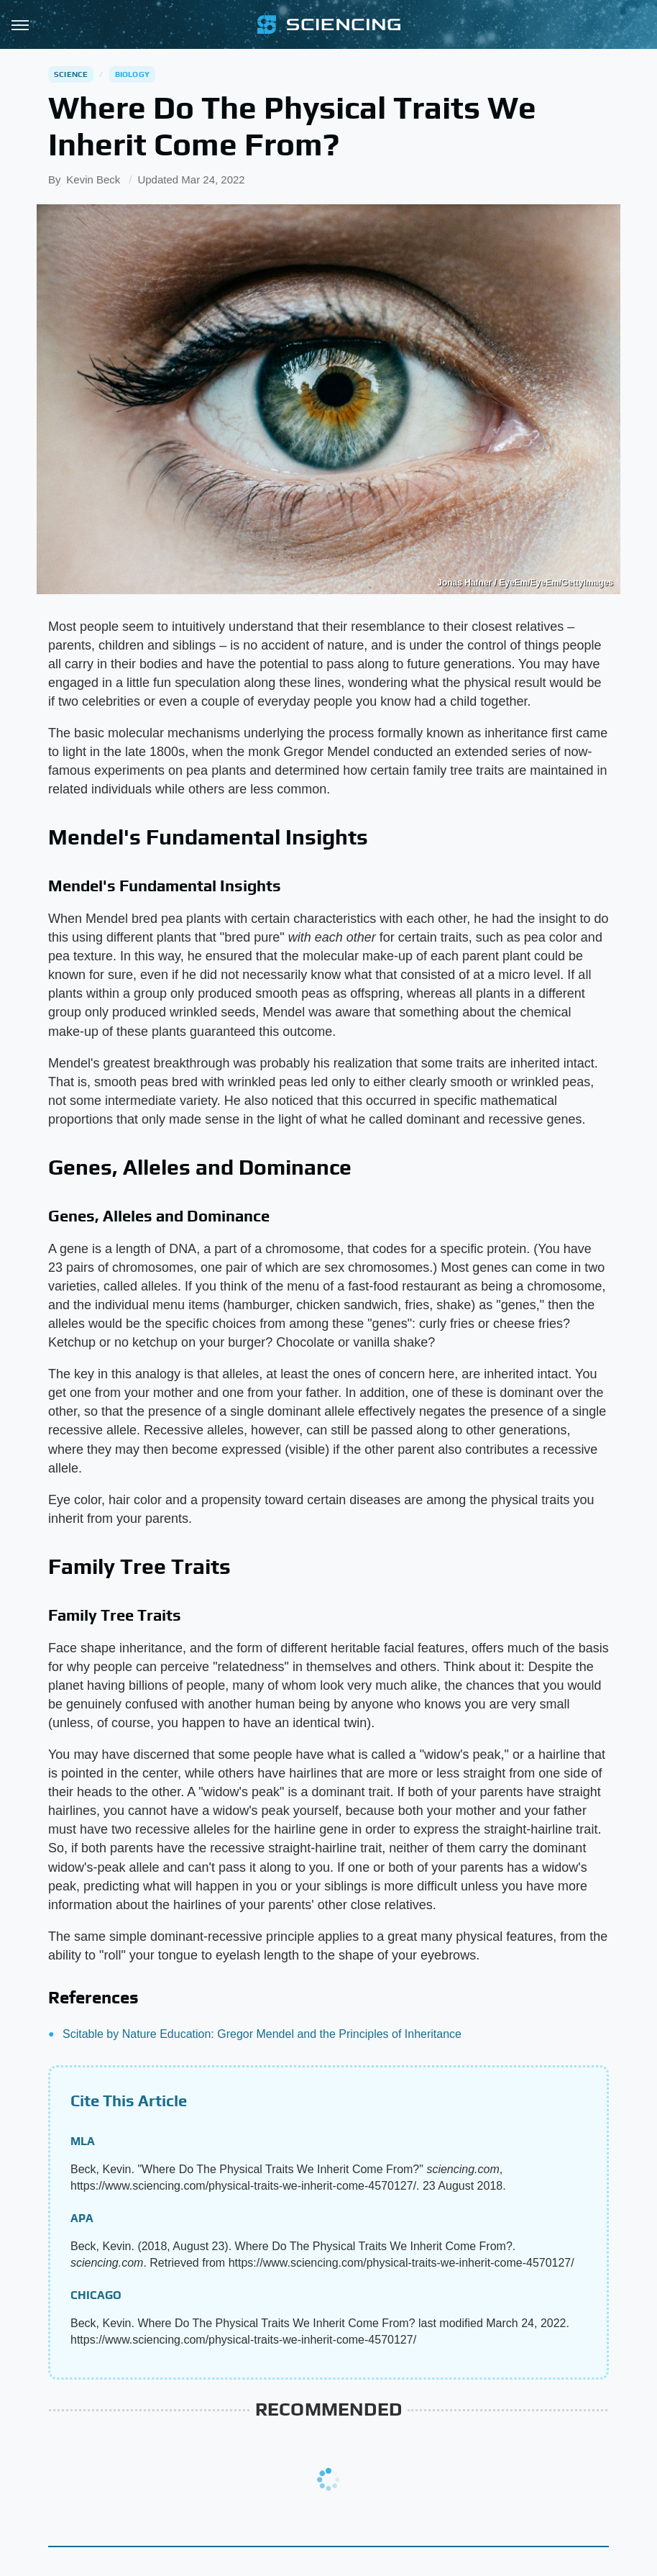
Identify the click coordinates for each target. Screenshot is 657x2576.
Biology (132, 74)
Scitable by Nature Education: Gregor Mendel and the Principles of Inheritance (262, 2034)
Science (71, 74)
